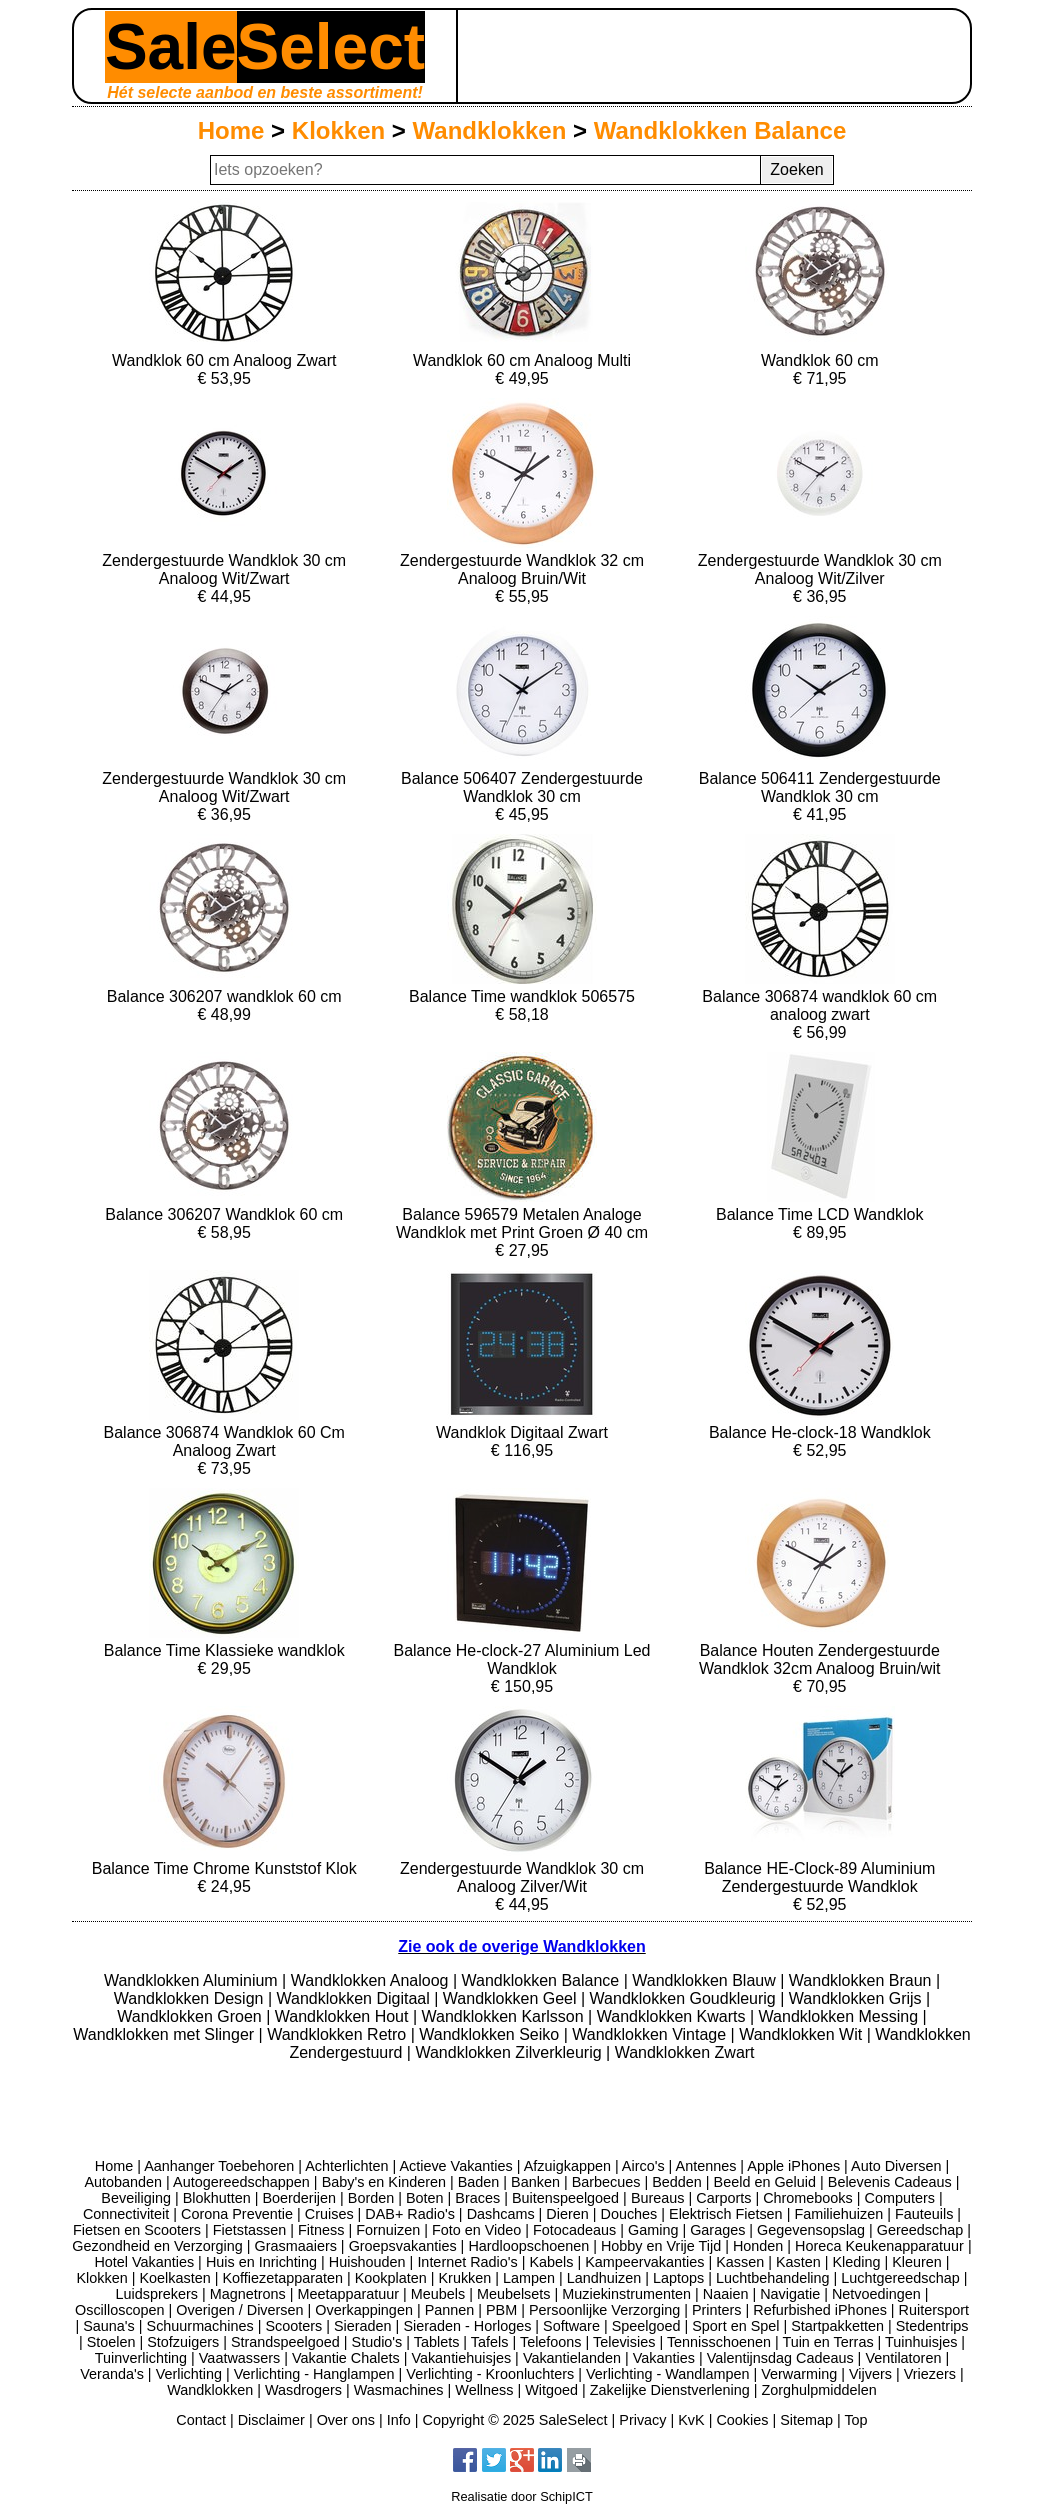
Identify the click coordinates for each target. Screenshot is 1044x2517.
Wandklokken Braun (862, 1980)
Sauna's (109, 2326)
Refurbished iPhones (820, 2310)
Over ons (346, 2420)
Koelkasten (174, 2278)
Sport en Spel (735, 2326)
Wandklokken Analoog (372, 1980)
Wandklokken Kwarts (673, 2016)
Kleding (856, 2262)
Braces (477, 2198)
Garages (717, 2230)
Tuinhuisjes (921, 2342)
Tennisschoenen (719, 2342)
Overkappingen (364, 2310)
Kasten (798, 2262)
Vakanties (664, 2358)
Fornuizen (388, 2230)
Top (855, 2420)
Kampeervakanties (644, 2262)
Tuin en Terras (827, 2342)
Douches (629, 2214)
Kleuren (917, 2262)
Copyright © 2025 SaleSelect (515, 2420)
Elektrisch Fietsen (726, 2214)
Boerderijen (299, 2198)
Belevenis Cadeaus (890, 2182)
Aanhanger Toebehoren (219, 2166)
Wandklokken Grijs (857, 1998)
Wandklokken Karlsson (505, 2016)
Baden (479, 2182)
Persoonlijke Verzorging (604, 2310)
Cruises (329, 2214)
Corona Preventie (237, 2214)
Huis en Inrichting (261, 2262)
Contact (201, 2420)
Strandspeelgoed (285, 2342)
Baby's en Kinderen (384, 2182)
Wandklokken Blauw (706, 1980)
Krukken (464, 2278)
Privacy (642, 2420)
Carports (723, 2198)
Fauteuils (924, 2214)
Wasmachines (399, 2390)
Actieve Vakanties (455, 2166)
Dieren (567, 2214)
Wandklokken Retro (338, 2034)
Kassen (740, 2262)
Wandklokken (490, 130)
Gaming (653, 2230)
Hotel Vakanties (144, 2262)
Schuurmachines (200, 2326)
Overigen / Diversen (239, 2310)
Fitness (321, 2230)
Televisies (624, 2342)
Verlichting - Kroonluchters (490, 2374)
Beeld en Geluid (765, 2182)
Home (231, 130)
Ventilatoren (903, 2358)
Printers (717, 2310)
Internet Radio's (467, 2262)
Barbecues (606, 2182)
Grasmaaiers (296, 2246)
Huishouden (367, 2262)
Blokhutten (217, 2198)
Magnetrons (248, 2294)
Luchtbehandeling (773, 2278)
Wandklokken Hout (344, 2016)
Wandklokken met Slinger (165, 2034)
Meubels (438, 2294)
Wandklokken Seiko (491, 2034)
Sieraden (363, 2326)
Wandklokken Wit (802, 2034)
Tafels (490, 2342)
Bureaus (658, 2198)
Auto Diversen (896, 2166)
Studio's (377, 2342)
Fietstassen (250, 2230)
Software (571, 2326)
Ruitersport (934, 2310)
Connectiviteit (126, 2214)
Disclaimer (271, 2420)
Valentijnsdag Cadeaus (780, 2358)
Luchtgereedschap (900, 2278)
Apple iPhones (793, 2166)
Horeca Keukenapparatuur (879, 2246)
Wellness (484, 2390)
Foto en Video (476, 2230)
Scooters (293, 2326)
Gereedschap (920, 2230)
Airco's (643, 2166)
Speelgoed (646, 2326)
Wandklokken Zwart (685, 2052)
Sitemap (806, 2420)
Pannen (450, 2310)
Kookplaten (391, 2278)
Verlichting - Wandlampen (667, 2374)
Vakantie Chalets (346, 2358)
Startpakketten (837, 2326)
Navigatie (790, 2294)
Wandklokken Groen (191, 2016)
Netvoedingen (876, 2294)
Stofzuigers (183, 2342)
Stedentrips (932, 2326)
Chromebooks (808, 2198)
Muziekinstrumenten (626, 2294)
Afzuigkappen (567, 2166)
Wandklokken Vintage (651, 2034)
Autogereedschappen (241, 2182)
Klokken (338, 130)
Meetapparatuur (348, 2294)
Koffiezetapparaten (282, 2278)
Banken (535, 2182)
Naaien (726, 2294)
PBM (501, 2310)
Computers (900, 2198)
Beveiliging (136, 2198)
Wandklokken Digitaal (356, 1998)
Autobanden (123, 2182)
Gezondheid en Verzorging (157, 2246)
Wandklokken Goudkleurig (685, 1998)
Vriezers (930, 2374)
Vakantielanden (572, 2358)
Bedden (677, 2182)
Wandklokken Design (191, 1998)
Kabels (551, 2262)
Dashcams (501, 2214)
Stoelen (111, 2342)
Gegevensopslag (811, 2230)
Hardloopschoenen (528, 2246)
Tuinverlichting (141, 2358)
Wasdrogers (303, 2390)
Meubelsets (514, 2294)
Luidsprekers (157, 2294)
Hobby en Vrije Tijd (661, 2246)
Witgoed (551, 2390)
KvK (691, 2420)
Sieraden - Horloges (467, 2326)
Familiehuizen (838, 2214)
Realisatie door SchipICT (522, 2496)
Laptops (678, 2278)
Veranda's (112, 2374)
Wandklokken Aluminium (193, 1980)
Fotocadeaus (574, 2230)
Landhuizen (604, 2278)
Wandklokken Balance (720, 130)
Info (399, 2420)
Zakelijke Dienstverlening (670, 2390)
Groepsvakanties (403, 2246)
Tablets (437, 2342)
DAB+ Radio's (410, 2214)
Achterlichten (346, 2166)
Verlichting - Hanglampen (314, 2374)
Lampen (529, 2278)
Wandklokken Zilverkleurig (510, 2052)
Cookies (742, 2420)
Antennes (706, 2166)
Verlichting (189, 2374)
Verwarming (799, 2374)
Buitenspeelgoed (565, 2198)
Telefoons (551, 2342)
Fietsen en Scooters (137, 2230)
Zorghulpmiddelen (818, 2390)
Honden (758, 2246)
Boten (425, 2198)
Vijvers (870, 2374)
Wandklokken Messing (841, 2016)
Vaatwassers (239, 2358)
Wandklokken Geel (512, 1998)
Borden (371, 2198)
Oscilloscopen (120, 2310)
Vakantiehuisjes (461, 2358)
